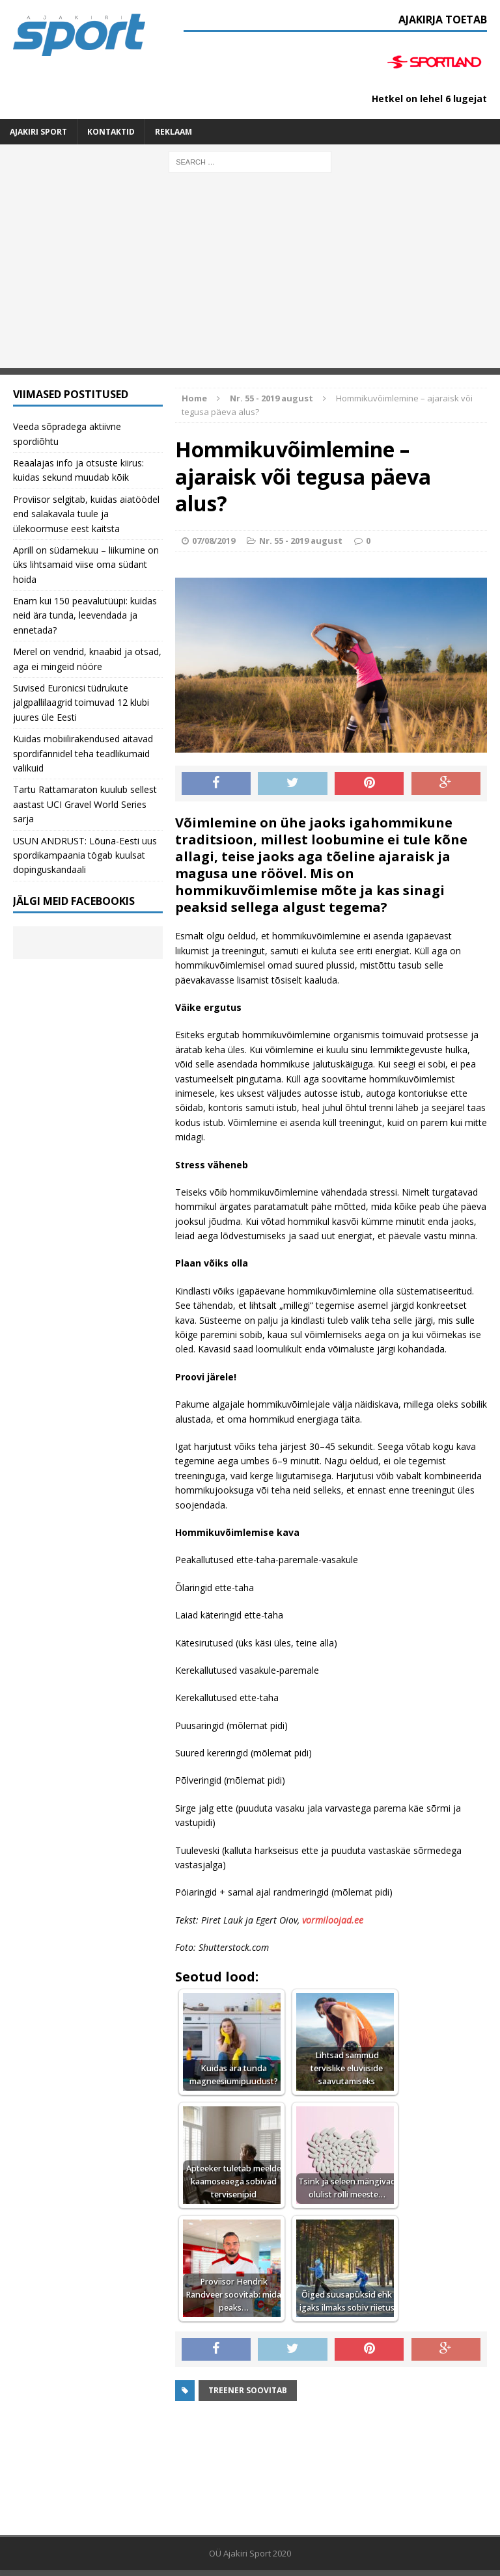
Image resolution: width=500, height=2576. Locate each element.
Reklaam (173, 131)
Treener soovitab (247, 2390)
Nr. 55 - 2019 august (300, 540)
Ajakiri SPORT (38, 131)
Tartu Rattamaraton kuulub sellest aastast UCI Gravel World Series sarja (85, 804)
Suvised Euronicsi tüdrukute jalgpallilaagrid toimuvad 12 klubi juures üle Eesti (81, 702)
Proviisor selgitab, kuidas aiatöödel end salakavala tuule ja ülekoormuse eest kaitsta (86, 514)
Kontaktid (111, 131)
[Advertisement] (250, 277)
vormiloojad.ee (332, 1920)
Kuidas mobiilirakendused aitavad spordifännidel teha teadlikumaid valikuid (83, 753)
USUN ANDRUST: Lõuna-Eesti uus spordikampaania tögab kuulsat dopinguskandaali (85, 855)
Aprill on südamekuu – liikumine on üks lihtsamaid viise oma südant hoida (86, 564)
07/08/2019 (213, 540)
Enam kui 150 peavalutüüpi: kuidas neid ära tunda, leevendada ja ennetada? (85, 615)
